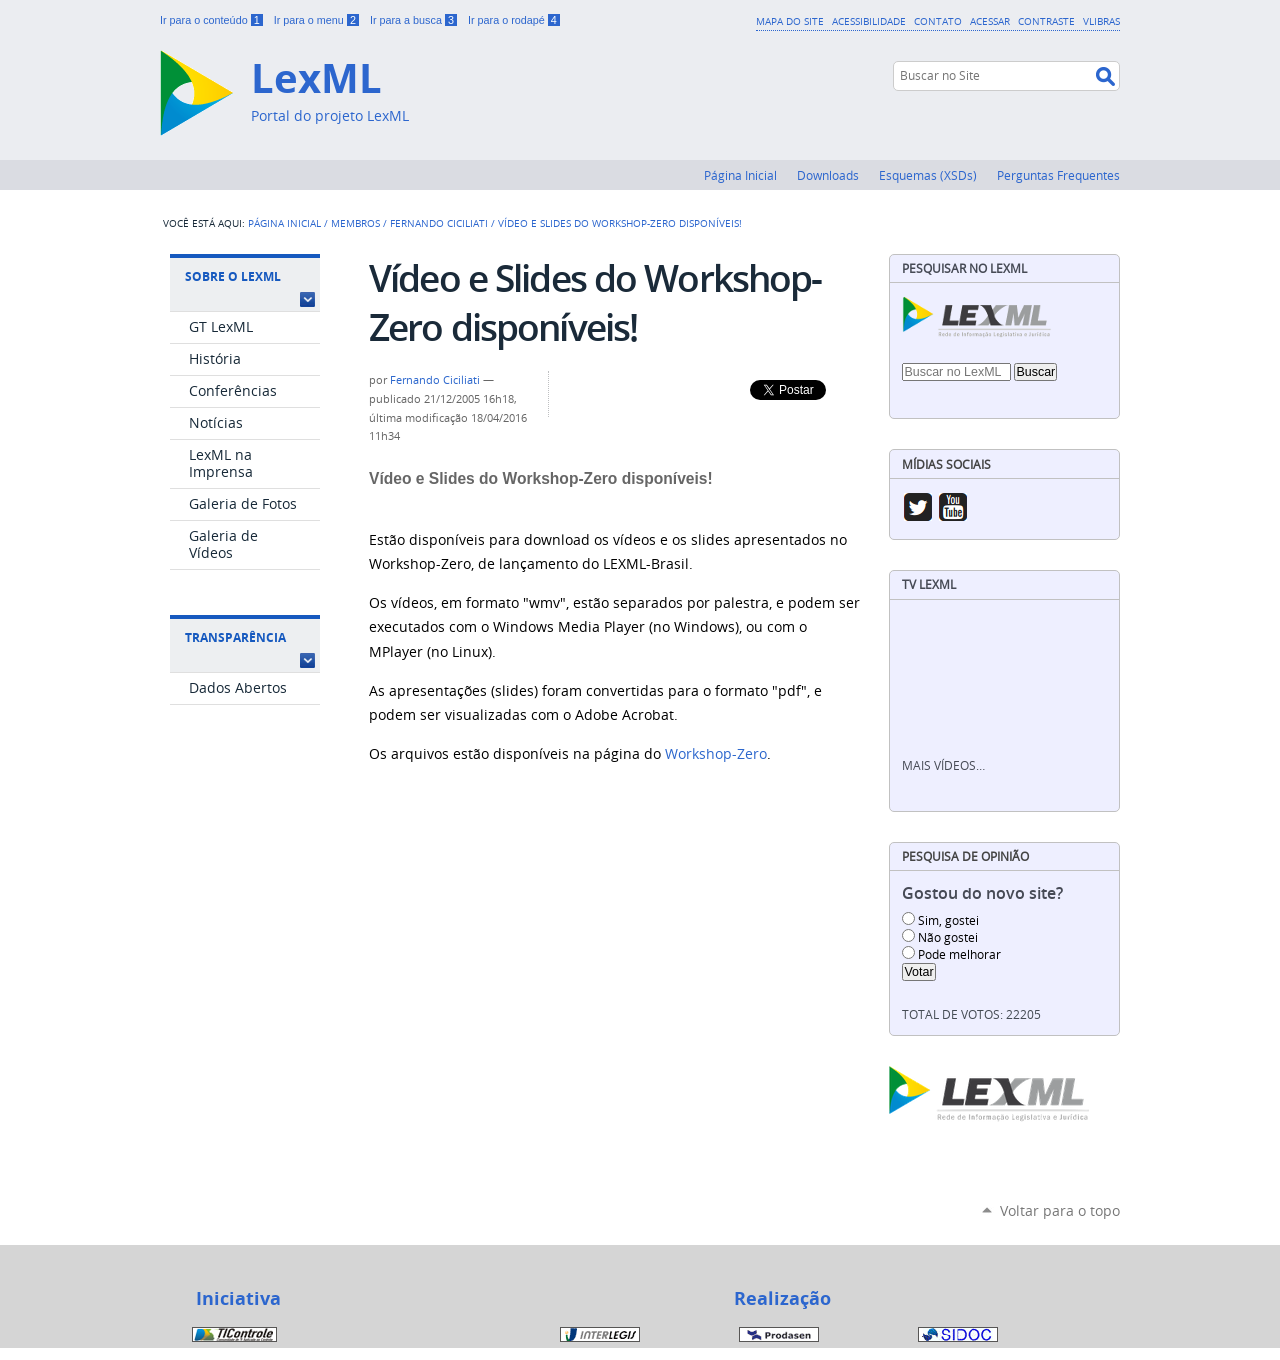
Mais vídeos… (943, 765)
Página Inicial (740, 175)
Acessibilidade (869, 21)
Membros (355, 223)
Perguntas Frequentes (1058, 175)
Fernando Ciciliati (439, 223)
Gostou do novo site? (982, 893)
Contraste (1046, 21)
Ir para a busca (415, 20)
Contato (938, 21)
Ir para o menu (318, 20)
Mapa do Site (790, 21)
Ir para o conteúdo (213, 20)
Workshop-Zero (716, 754)
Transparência (235, 637)
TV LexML (929, 584)
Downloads (828, 175)
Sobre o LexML (233, 276)
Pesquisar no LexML (964, 268)
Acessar (990, 21)
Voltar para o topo (1060, 1210)
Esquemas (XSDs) (928, 175)
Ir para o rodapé (514, 20)
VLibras (1101, 21)
